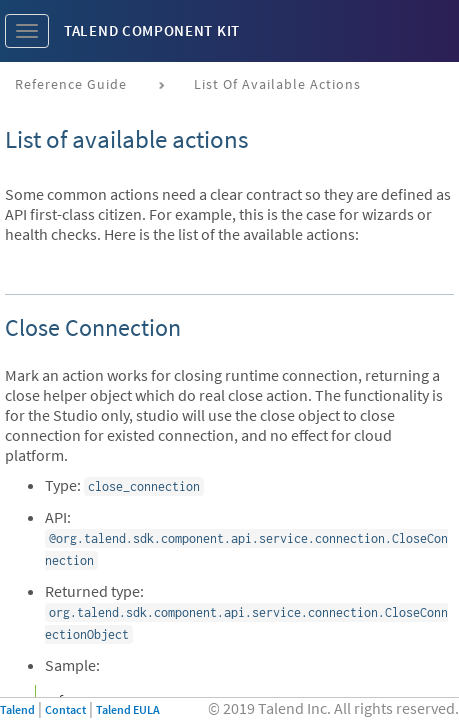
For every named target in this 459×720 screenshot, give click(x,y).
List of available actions (277, 84)
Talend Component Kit (152, 30)
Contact (65, 709)
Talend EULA (128, 709)
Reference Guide (71, 84)
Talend (17, 709)
